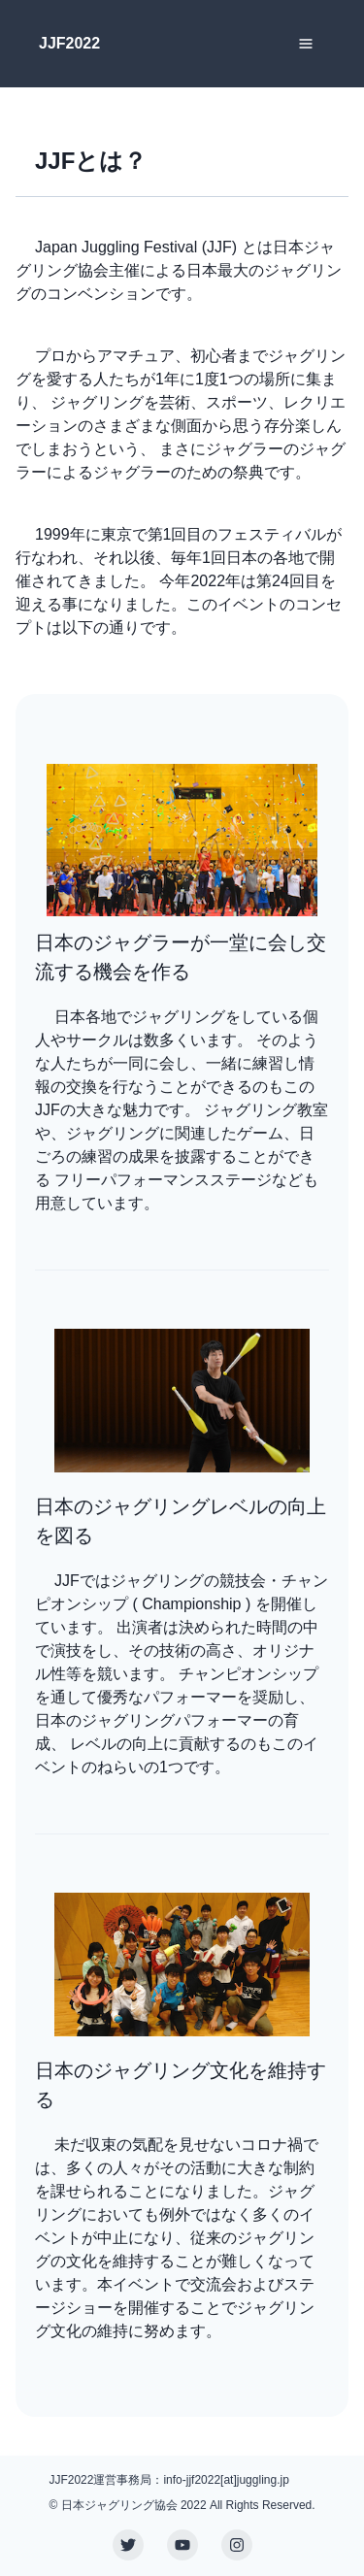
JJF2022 (69, 43)
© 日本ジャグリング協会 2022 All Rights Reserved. (181, 2505)
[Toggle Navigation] (305, 43)
